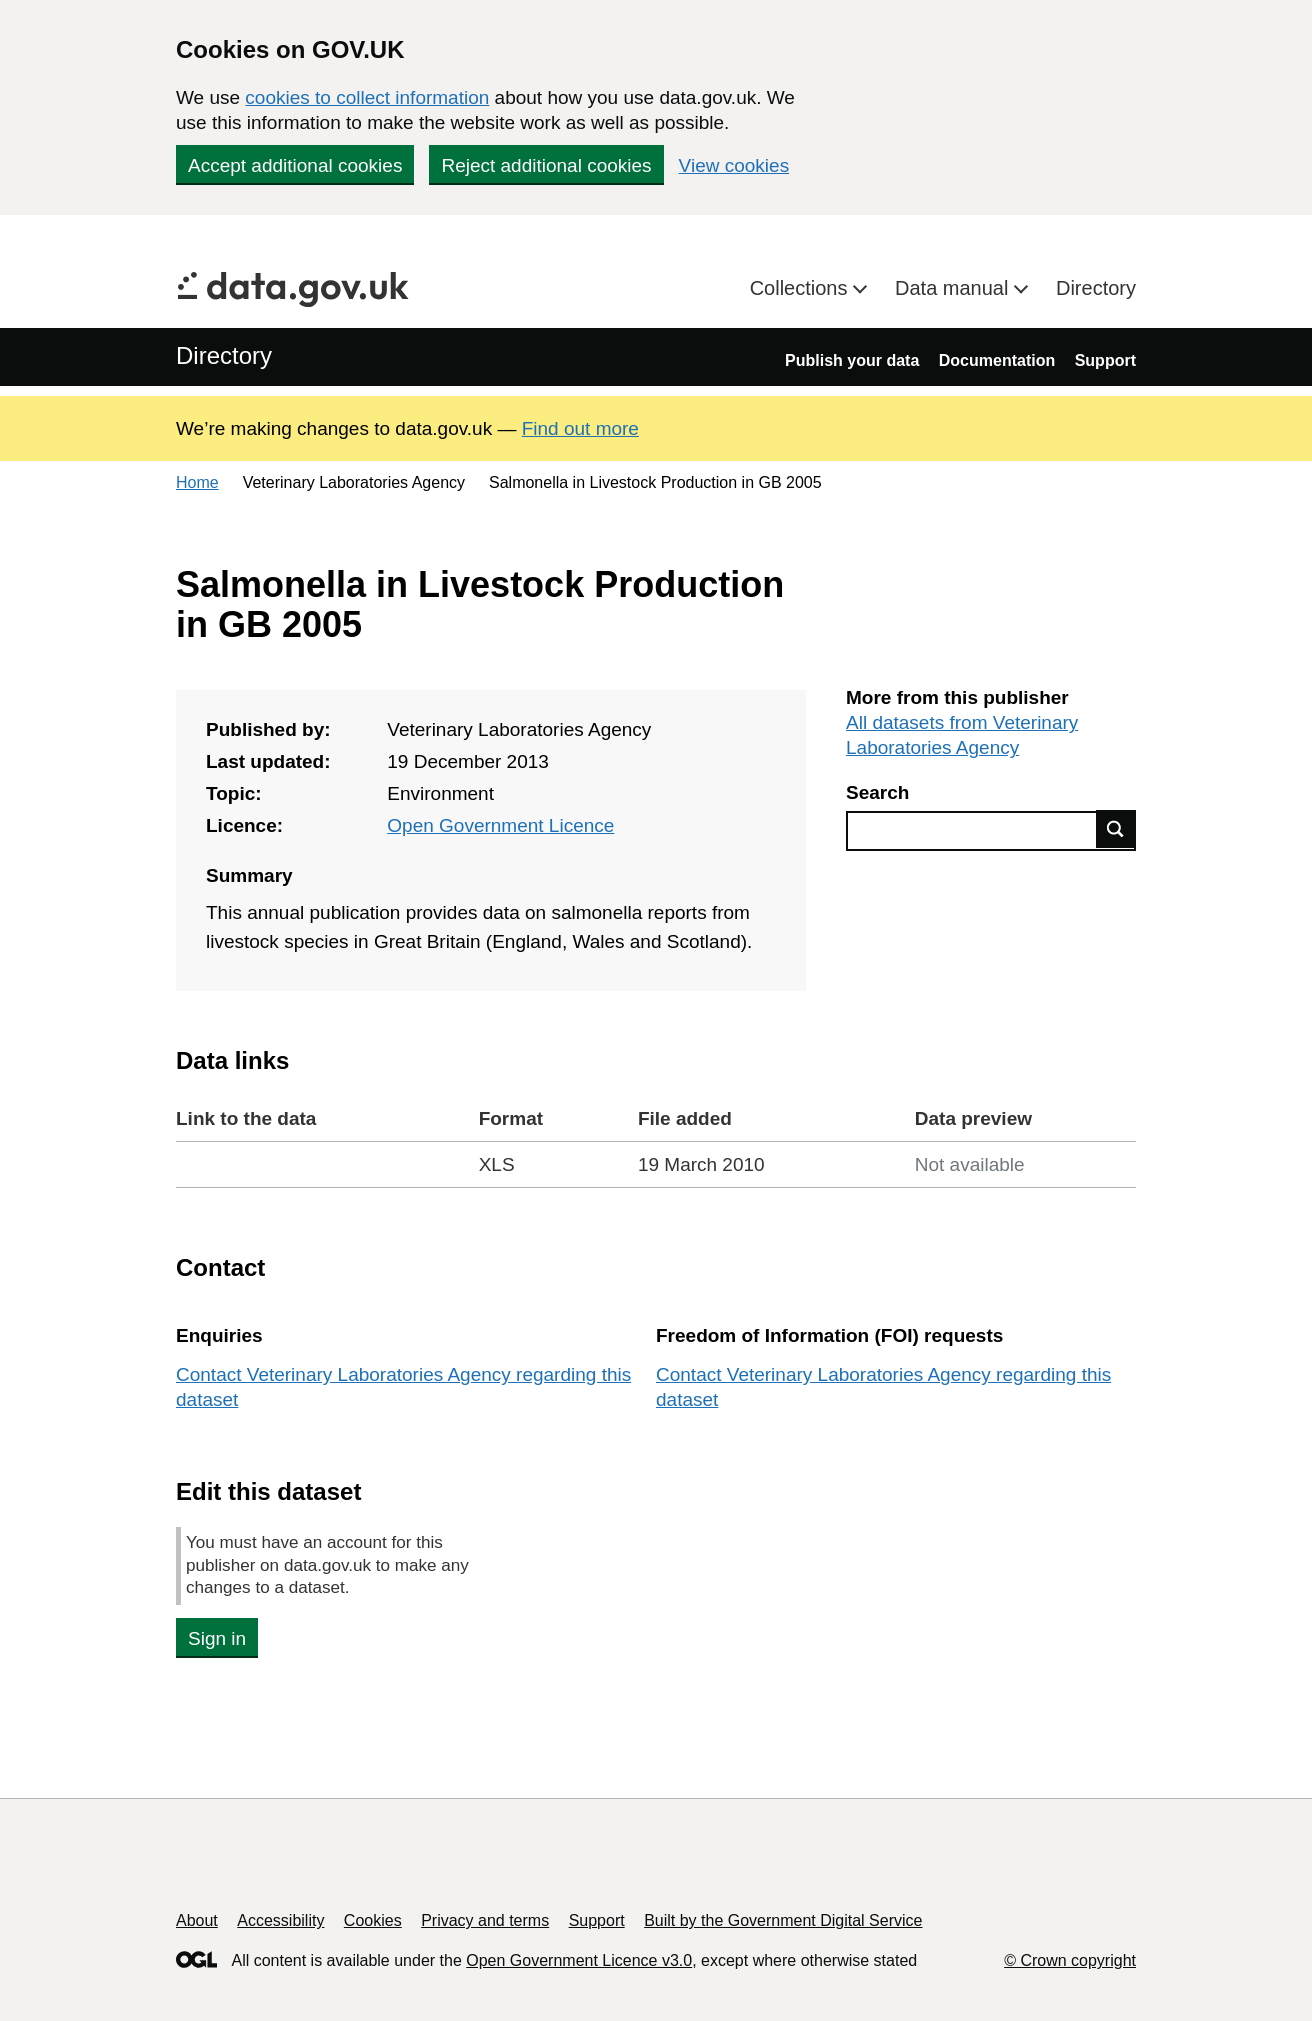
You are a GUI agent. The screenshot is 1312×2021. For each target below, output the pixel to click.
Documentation (997, 360)
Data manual (954, 288)
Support (1105, 360)
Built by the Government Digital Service (783, 1920)
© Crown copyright (1070, 1960)
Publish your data (852, 360)
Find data (1116, 829)
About (197, 1920)
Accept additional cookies (295, 165)
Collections (801, 288)
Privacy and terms (485, 1920)
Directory (1096, 288)
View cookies (734, 165)
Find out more (580, 428)
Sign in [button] (217, 1638)
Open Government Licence (500, 825)
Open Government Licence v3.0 (579, 1960)
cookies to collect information (367, 97)
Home (197, 482)
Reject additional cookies (546, 165)
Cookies (373, 1920)
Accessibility (280, 1920)
